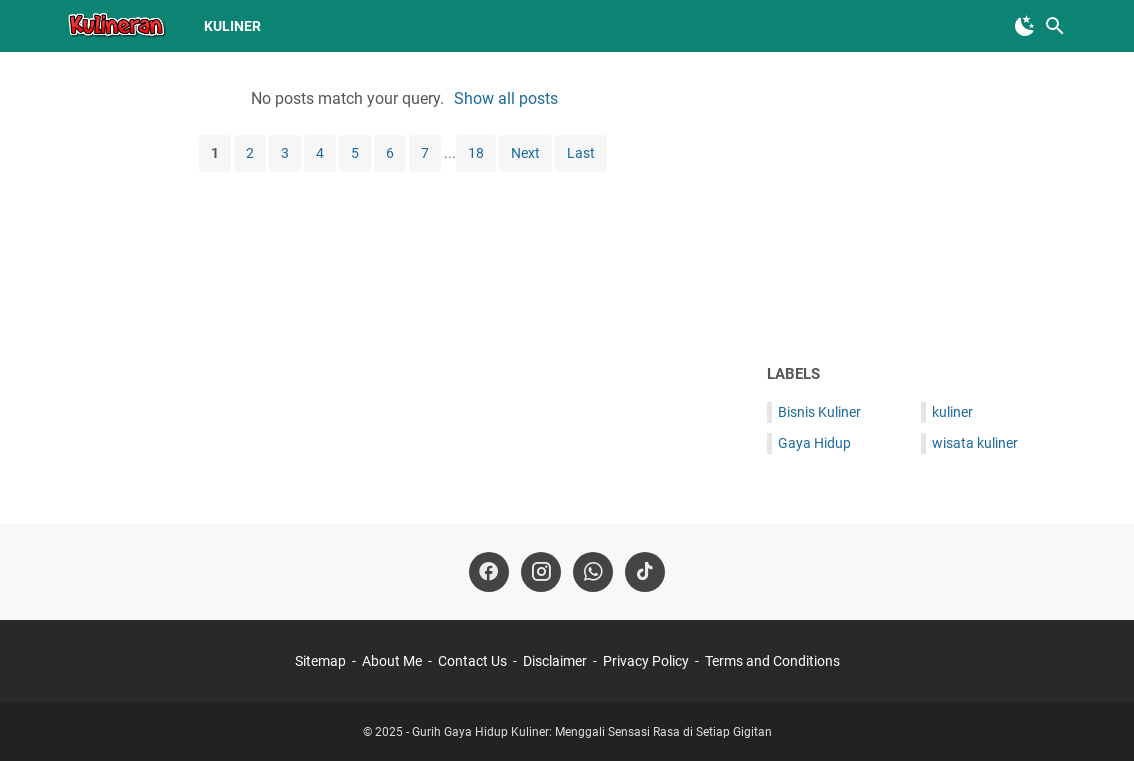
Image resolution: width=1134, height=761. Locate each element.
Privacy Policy (646, 661)
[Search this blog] (1055, 26)
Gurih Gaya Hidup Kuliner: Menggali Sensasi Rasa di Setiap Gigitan (592, 732)
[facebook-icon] (489, 572)
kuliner (232, 26)
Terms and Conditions (772, 661)
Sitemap (320, 661)
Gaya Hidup (814, 443)
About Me (392, 661)
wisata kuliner (975, 443)
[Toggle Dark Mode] (1025, 26)
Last (581, 153)
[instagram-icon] (541, 572)
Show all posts (506, 98)
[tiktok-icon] (645, 572)
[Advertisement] (917, 207)
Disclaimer (555, 661)
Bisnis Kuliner (819, 412)
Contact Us (472, 661)
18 (476, 153)
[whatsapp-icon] (593, 572)
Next (525, 153)
